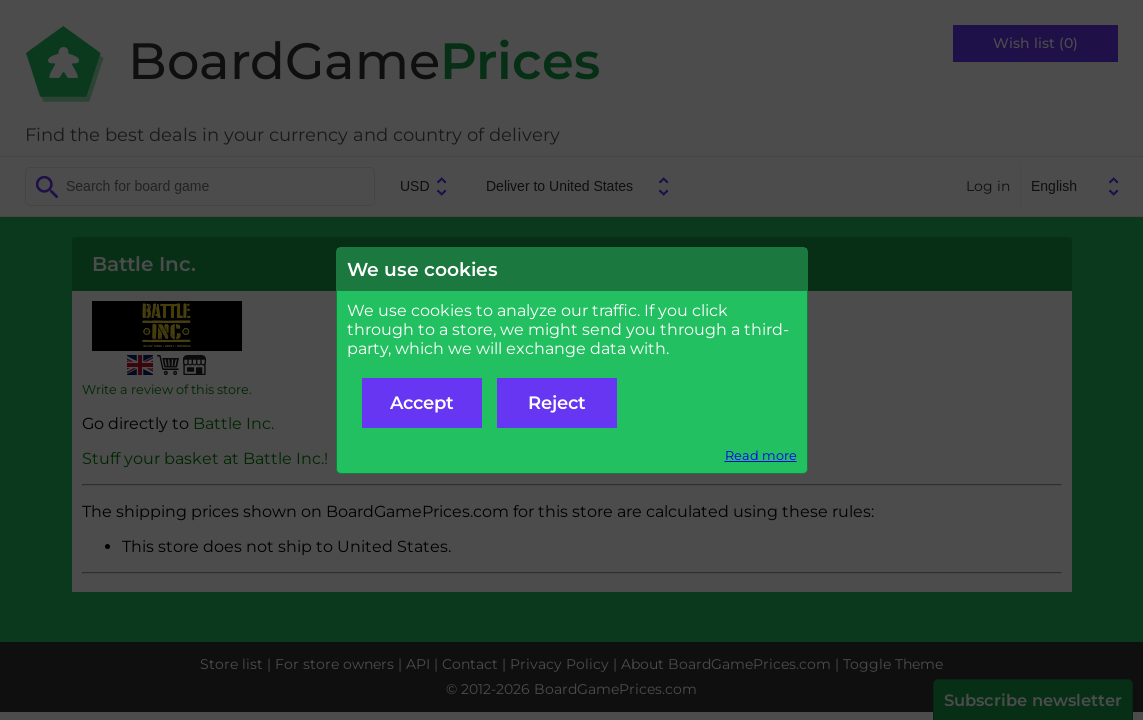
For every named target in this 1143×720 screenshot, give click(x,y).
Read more (761, 455)
